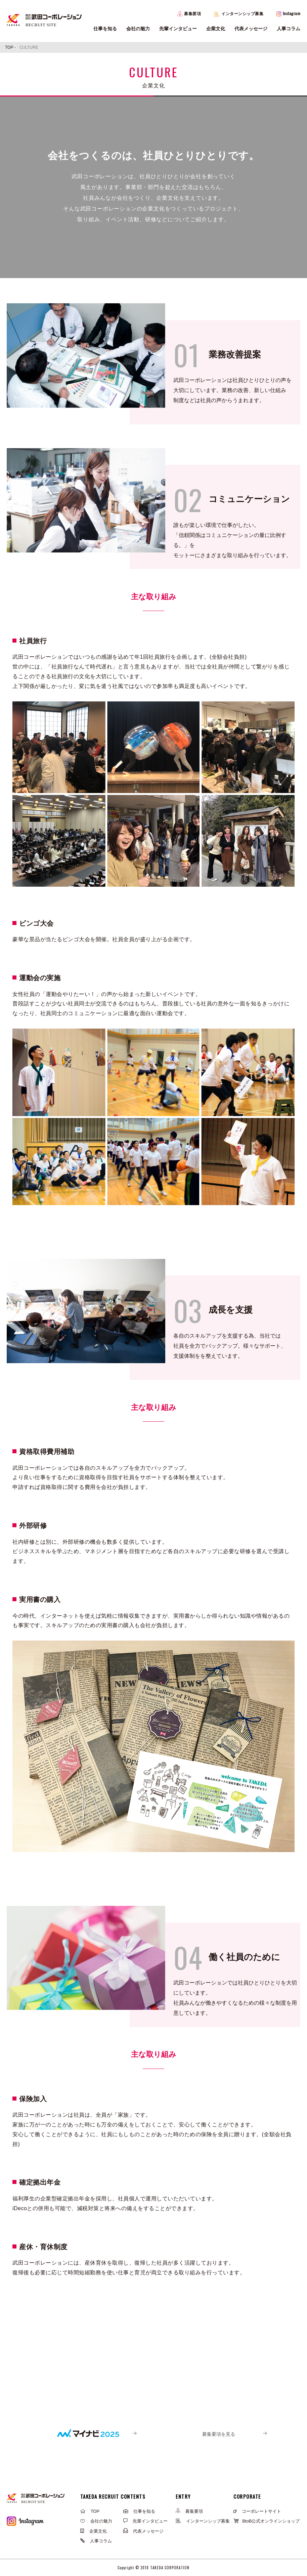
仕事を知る (105, 28)
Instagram (288, 13)
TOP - (11, 47)
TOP (90, 2511)
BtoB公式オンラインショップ (266, 2521)
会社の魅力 (138, 28)
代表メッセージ (250, 28)
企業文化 (215, 28)
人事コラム (288, 28)
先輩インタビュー (178, 28)
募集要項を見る (218, 2434)
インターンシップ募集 (238, 13)
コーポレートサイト (257, 2511)
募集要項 (189, 13)
